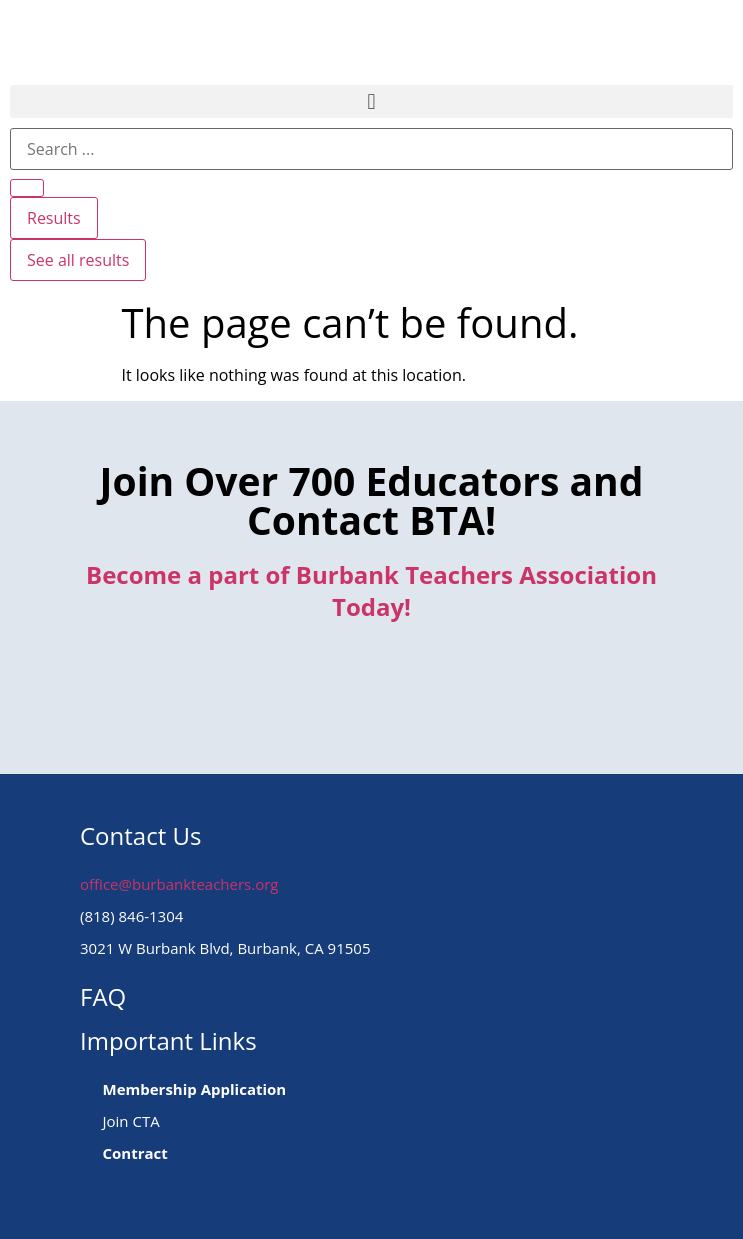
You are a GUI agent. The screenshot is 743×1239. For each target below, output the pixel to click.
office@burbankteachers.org (179, 884)
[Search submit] (27, 188)
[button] (371, 101)
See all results (78, 260)
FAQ (103, 996)
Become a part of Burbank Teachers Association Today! (371, 590)
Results (54, 218)
